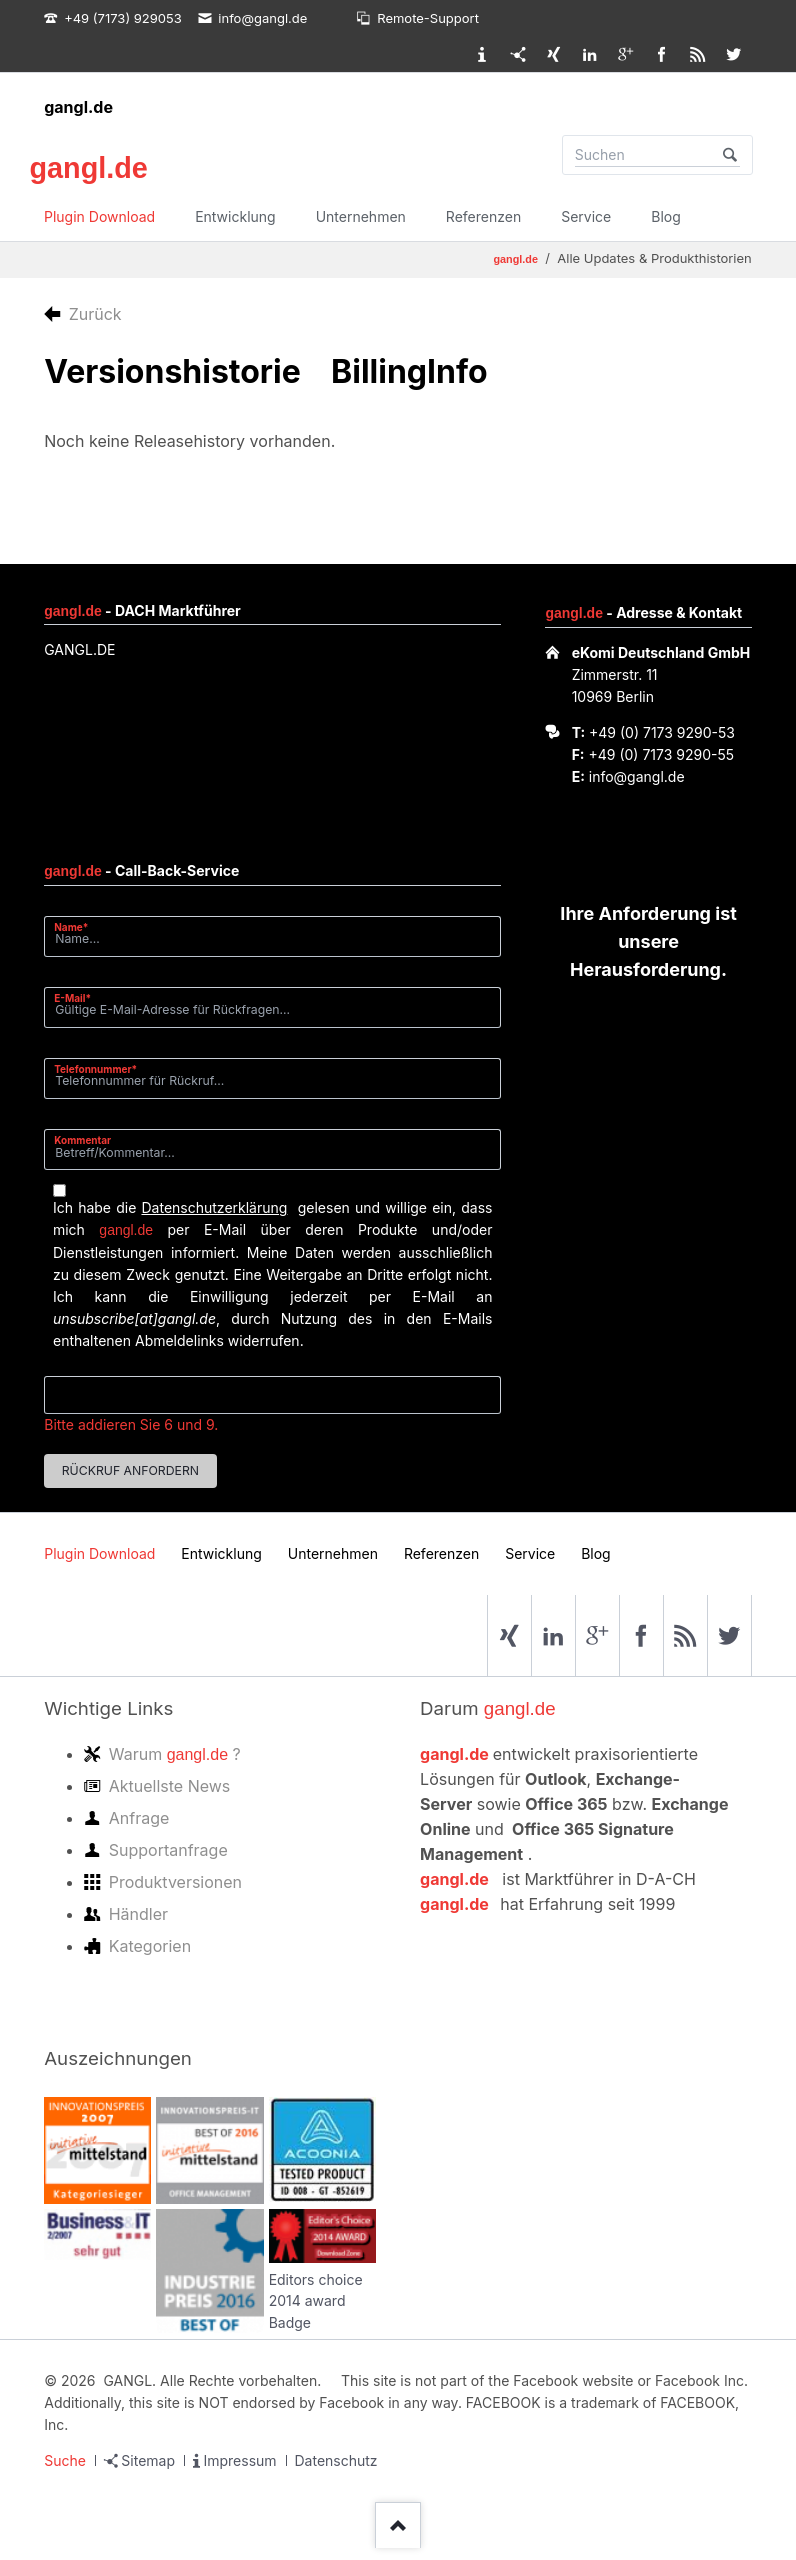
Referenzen (483, 216)
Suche (65, 2460)
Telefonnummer (95, 1068)
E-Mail (78, 997)
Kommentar (82, 1140)
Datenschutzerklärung (214, 1207)
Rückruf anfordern (130, 1470)
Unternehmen (361, 216)
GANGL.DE (79, 649)
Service (586, 216)
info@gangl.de (637, 776)
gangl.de (78, 107)
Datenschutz (336, 2460)
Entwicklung (235, 216)
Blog (666, 216)
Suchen (730, 155)
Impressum (239, 2460)
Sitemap (148, 2460)
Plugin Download (99, 216)
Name (78, 926)
